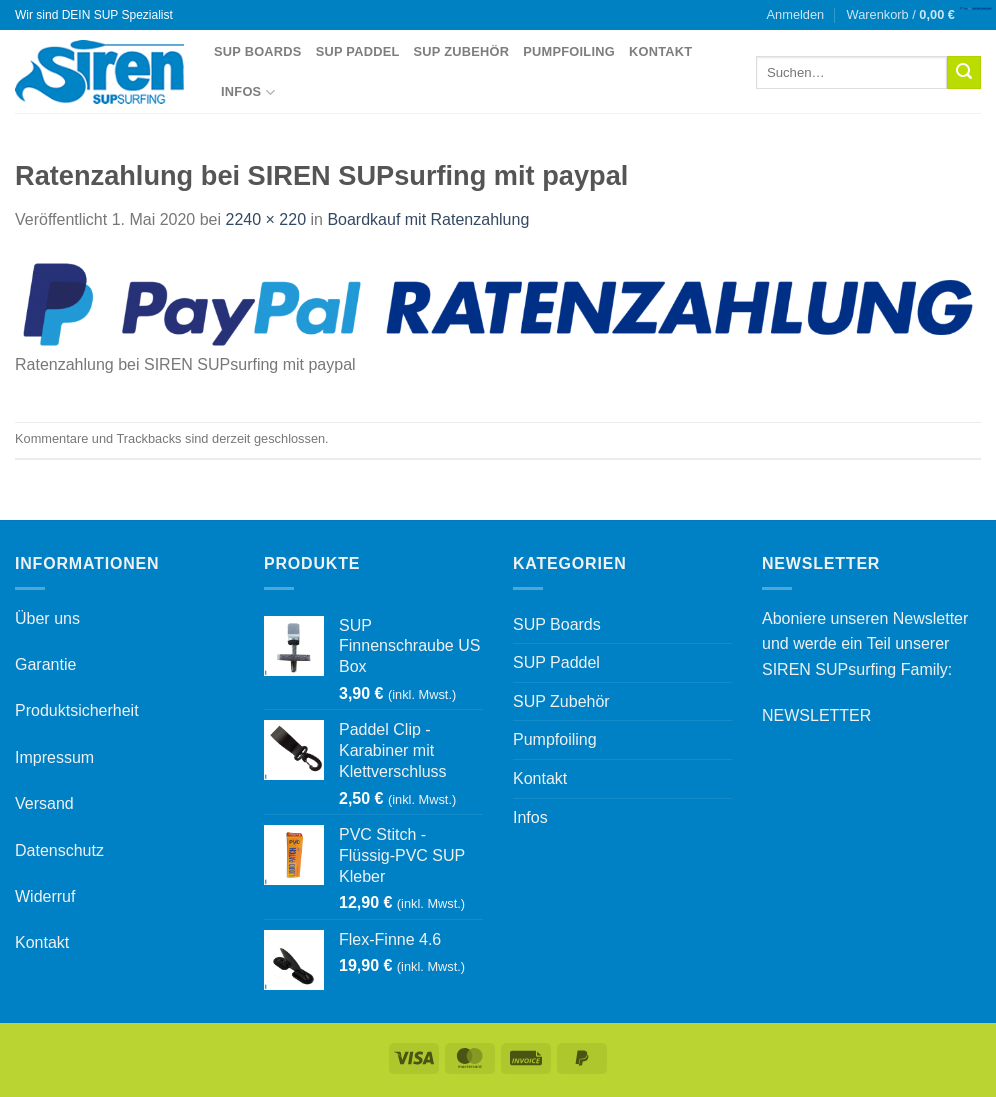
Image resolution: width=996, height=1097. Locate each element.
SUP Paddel (358, 51)
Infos (248, 92)
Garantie (45, 664)
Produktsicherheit (77, 710)
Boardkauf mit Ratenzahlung (428, 219)
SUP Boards (258, 51)
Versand (44, 803)
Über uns (47, 618)
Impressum (54, 757)
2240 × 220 (266, 219)
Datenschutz (59, 850)
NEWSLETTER (816, 715)
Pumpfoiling (569, 51)
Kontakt (660, 51)
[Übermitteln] (964, 73)
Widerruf (45, 896)
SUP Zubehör (462, 51)
